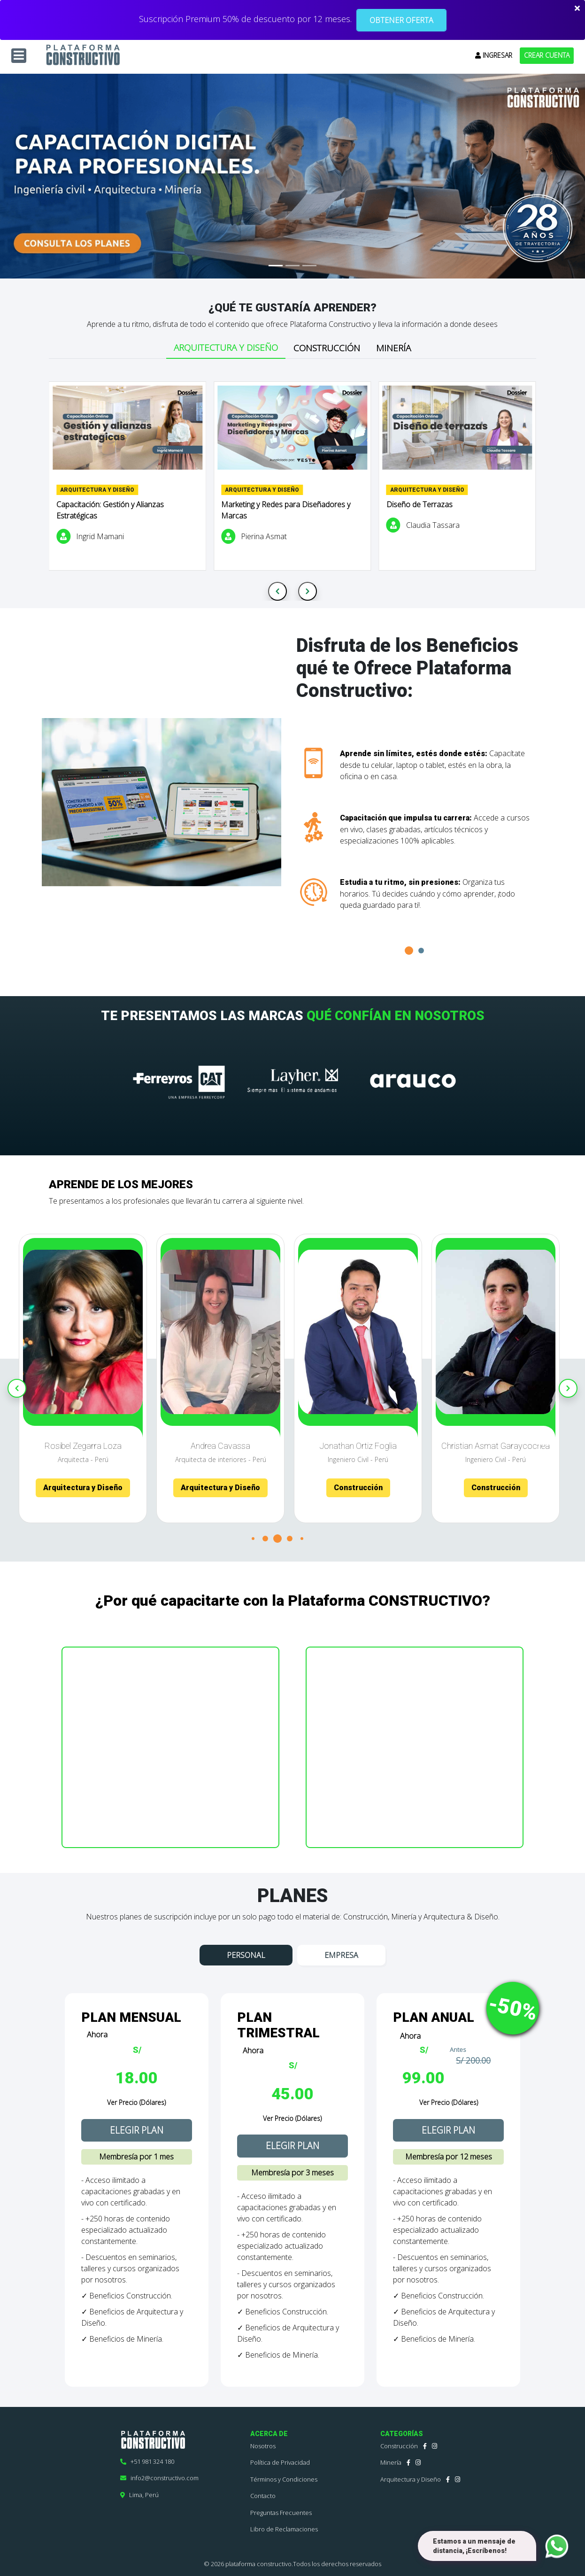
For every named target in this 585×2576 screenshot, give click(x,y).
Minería (390, 2462)
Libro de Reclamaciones (284, 2529)
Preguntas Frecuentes (281, 2512)
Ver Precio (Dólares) (136, 2102)
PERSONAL (246, 1955)
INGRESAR (493, 55)
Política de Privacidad (280, 2462)
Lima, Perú (139, 2495)
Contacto (263, 2495)
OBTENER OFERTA (401, 20)
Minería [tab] (393, 348)
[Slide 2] (292, 265)
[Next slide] (307, 591)
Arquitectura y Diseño (410, 2479)
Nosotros (263, 2446)
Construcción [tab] (326, 348)
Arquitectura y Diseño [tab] (226, 347)
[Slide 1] (276, 265)
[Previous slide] (277, 591)
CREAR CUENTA (547, 55)
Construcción (399, 2446)
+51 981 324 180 (147, 2461)
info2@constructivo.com (159, 2478)
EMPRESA (341, 1955)
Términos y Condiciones (283, 2479)
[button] (409, 950)
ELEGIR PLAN (136, 2130)
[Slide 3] (309, 265)
